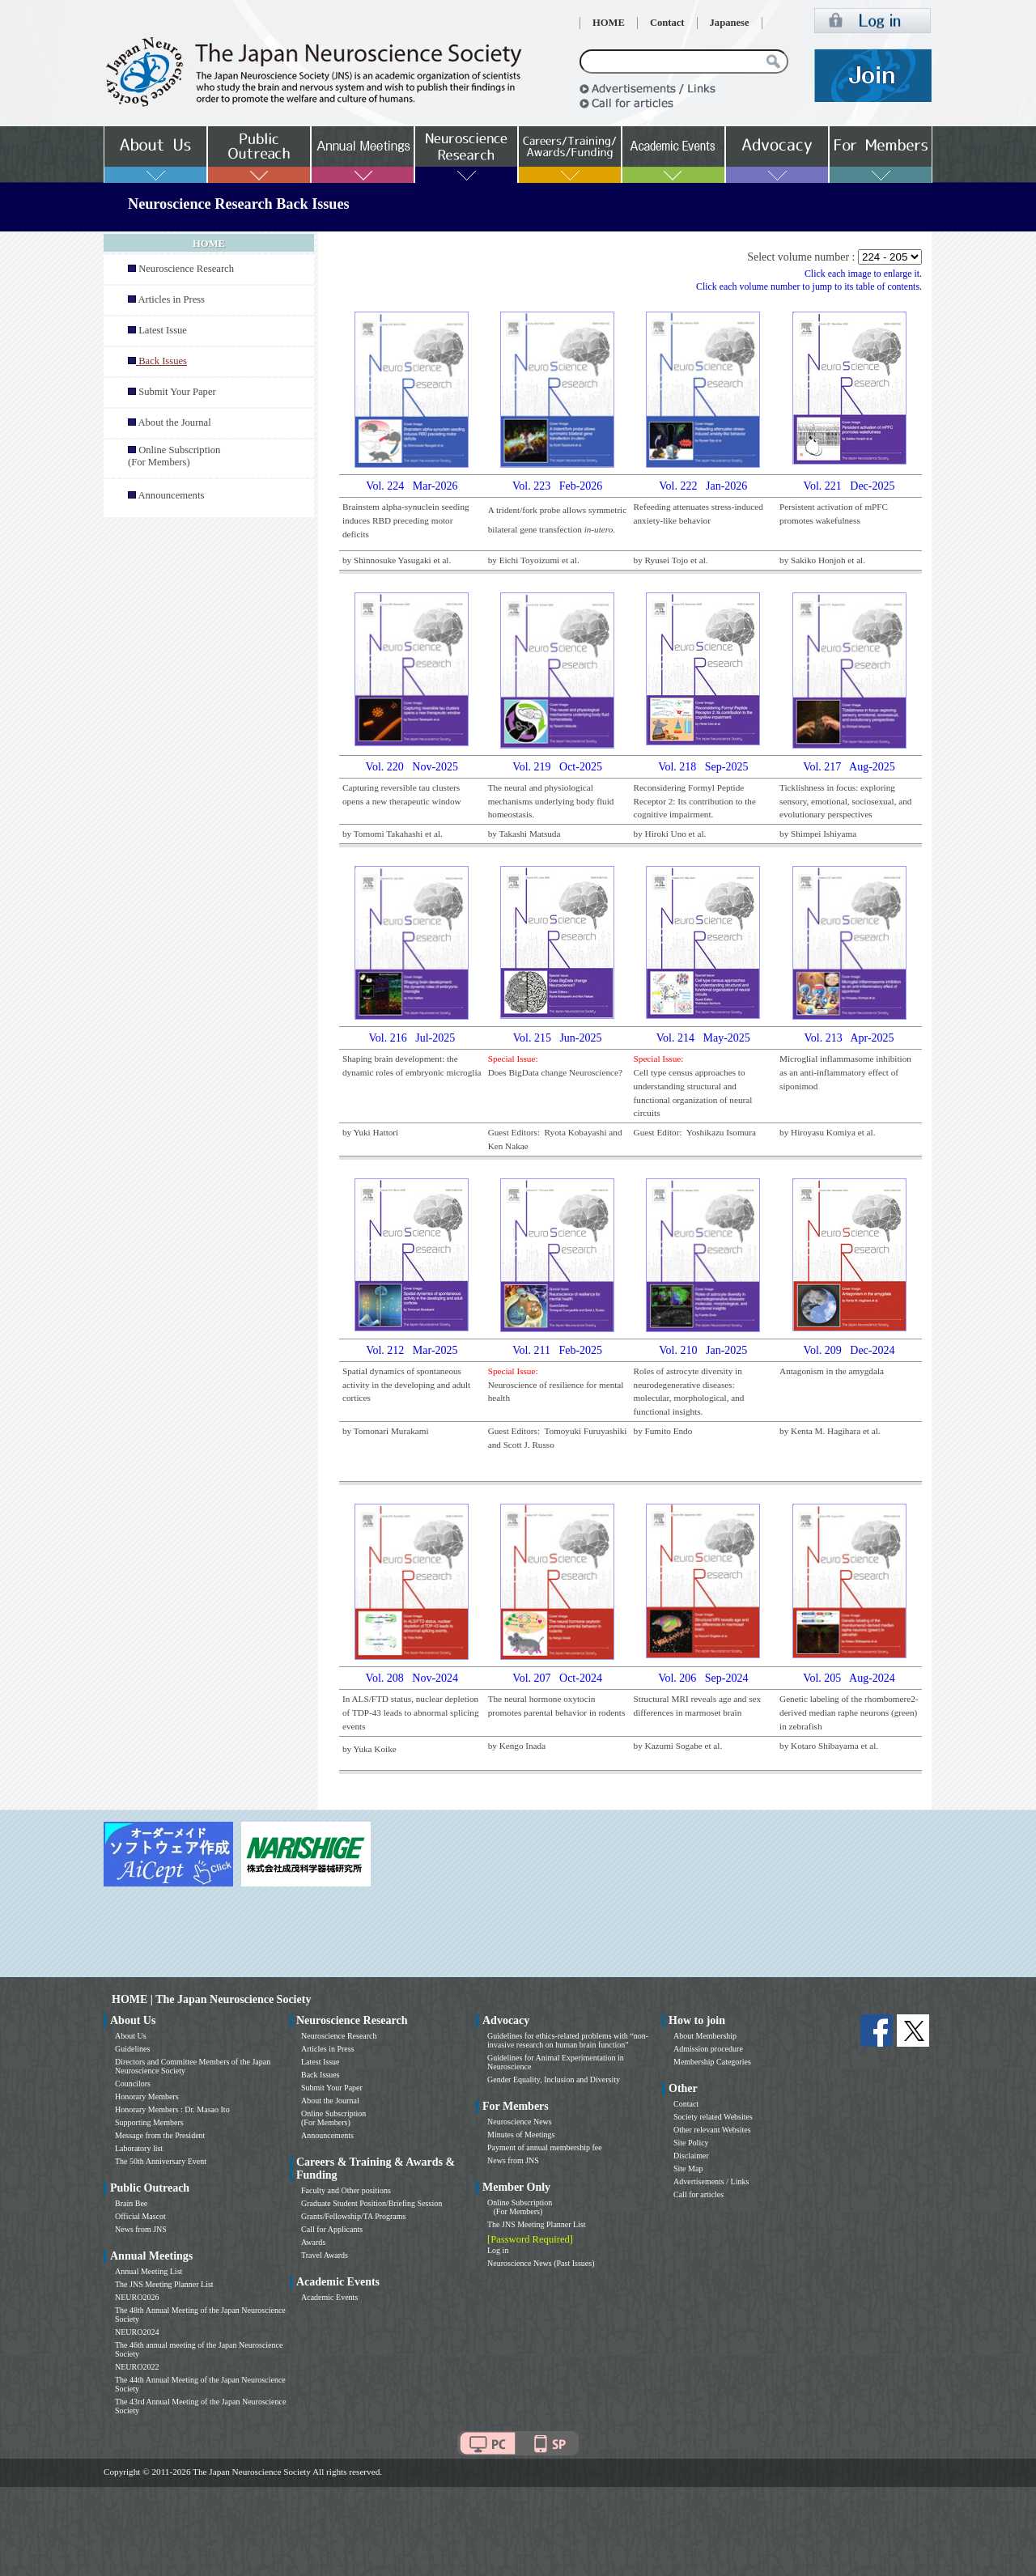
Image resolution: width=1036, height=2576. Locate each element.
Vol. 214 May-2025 (703, 1038)
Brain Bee (131, 2203)
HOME (608, 22)
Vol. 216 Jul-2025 (411, 1038)
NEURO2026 (137, 2297)
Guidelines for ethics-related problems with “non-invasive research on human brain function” (567, 2040)
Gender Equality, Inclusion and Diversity (553, 2079)
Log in (497, 2250)
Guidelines (132, 2048)
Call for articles (698, 2194)
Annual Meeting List (148, 2271)
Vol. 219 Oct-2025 (557, 767)
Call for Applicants (332, 2229)
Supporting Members (149, 2122)
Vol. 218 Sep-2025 (703, 767)
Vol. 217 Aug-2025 (849, 767)
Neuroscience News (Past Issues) (540, 2263)
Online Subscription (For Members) (174, 456)
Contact (667, 22)
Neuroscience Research (186, 268)
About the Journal (174, 422)
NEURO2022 (137, 2366)
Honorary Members (147, 2096)
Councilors (133, 2083)
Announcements (171, 495)
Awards (313, 2242)
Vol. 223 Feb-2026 (557, 486)
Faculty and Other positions (346, 2190)
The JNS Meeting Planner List (164, 2284)
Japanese (729, 22)
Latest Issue (162, 330)
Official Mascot (140, 2216)
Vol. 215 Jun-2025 (557, 1038)
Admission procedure (708, 2048)
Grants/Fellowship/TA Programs (353, 2216)
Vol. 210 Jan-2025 (703, 1350)
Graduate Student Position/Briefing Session (371, 2203)
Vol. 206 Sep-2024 (703, 1678)
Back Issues (320, 2074)
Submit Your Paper (177, 391)
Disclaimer (691, 2155)
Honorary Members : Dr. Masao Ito (172, 2109)
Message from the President (160, 2135)
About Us (130, 2035)
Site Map (688, 2168)
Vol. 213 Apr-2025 (849, 1038)
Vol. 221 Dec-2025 (849, 486)
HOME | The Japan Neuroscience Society (211, 1999)
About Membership (705, 2035)
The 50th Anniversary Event (160, 2161)
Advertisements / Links (711, 2181)
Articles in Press (171, 299)
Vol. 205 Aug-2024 (849, 1678)
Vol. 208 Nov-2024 (412, 1678)
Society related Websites (713, 2116)
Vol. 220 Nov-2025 (412, 767)
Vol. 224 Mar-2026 (411, 486)
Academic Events (329, 2297)
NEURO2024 (137, 2332)
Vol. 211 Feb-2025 (557, 1350)
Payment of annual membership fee (544, 2147)
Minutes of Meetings (520, 2134)
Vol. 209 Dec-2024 (849, 1350)
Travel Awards (324, 2255)
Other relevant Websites (712, 2129)
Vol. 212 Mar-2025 (411, 1350)
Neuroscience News (519, 2121)
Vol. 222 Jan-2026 (703, 486)
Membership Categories (712, 2061)
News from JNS (141, 2229)
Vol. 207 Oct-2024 (557, 1678)
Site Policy (691, 2142)
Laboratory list (139, 2148)
